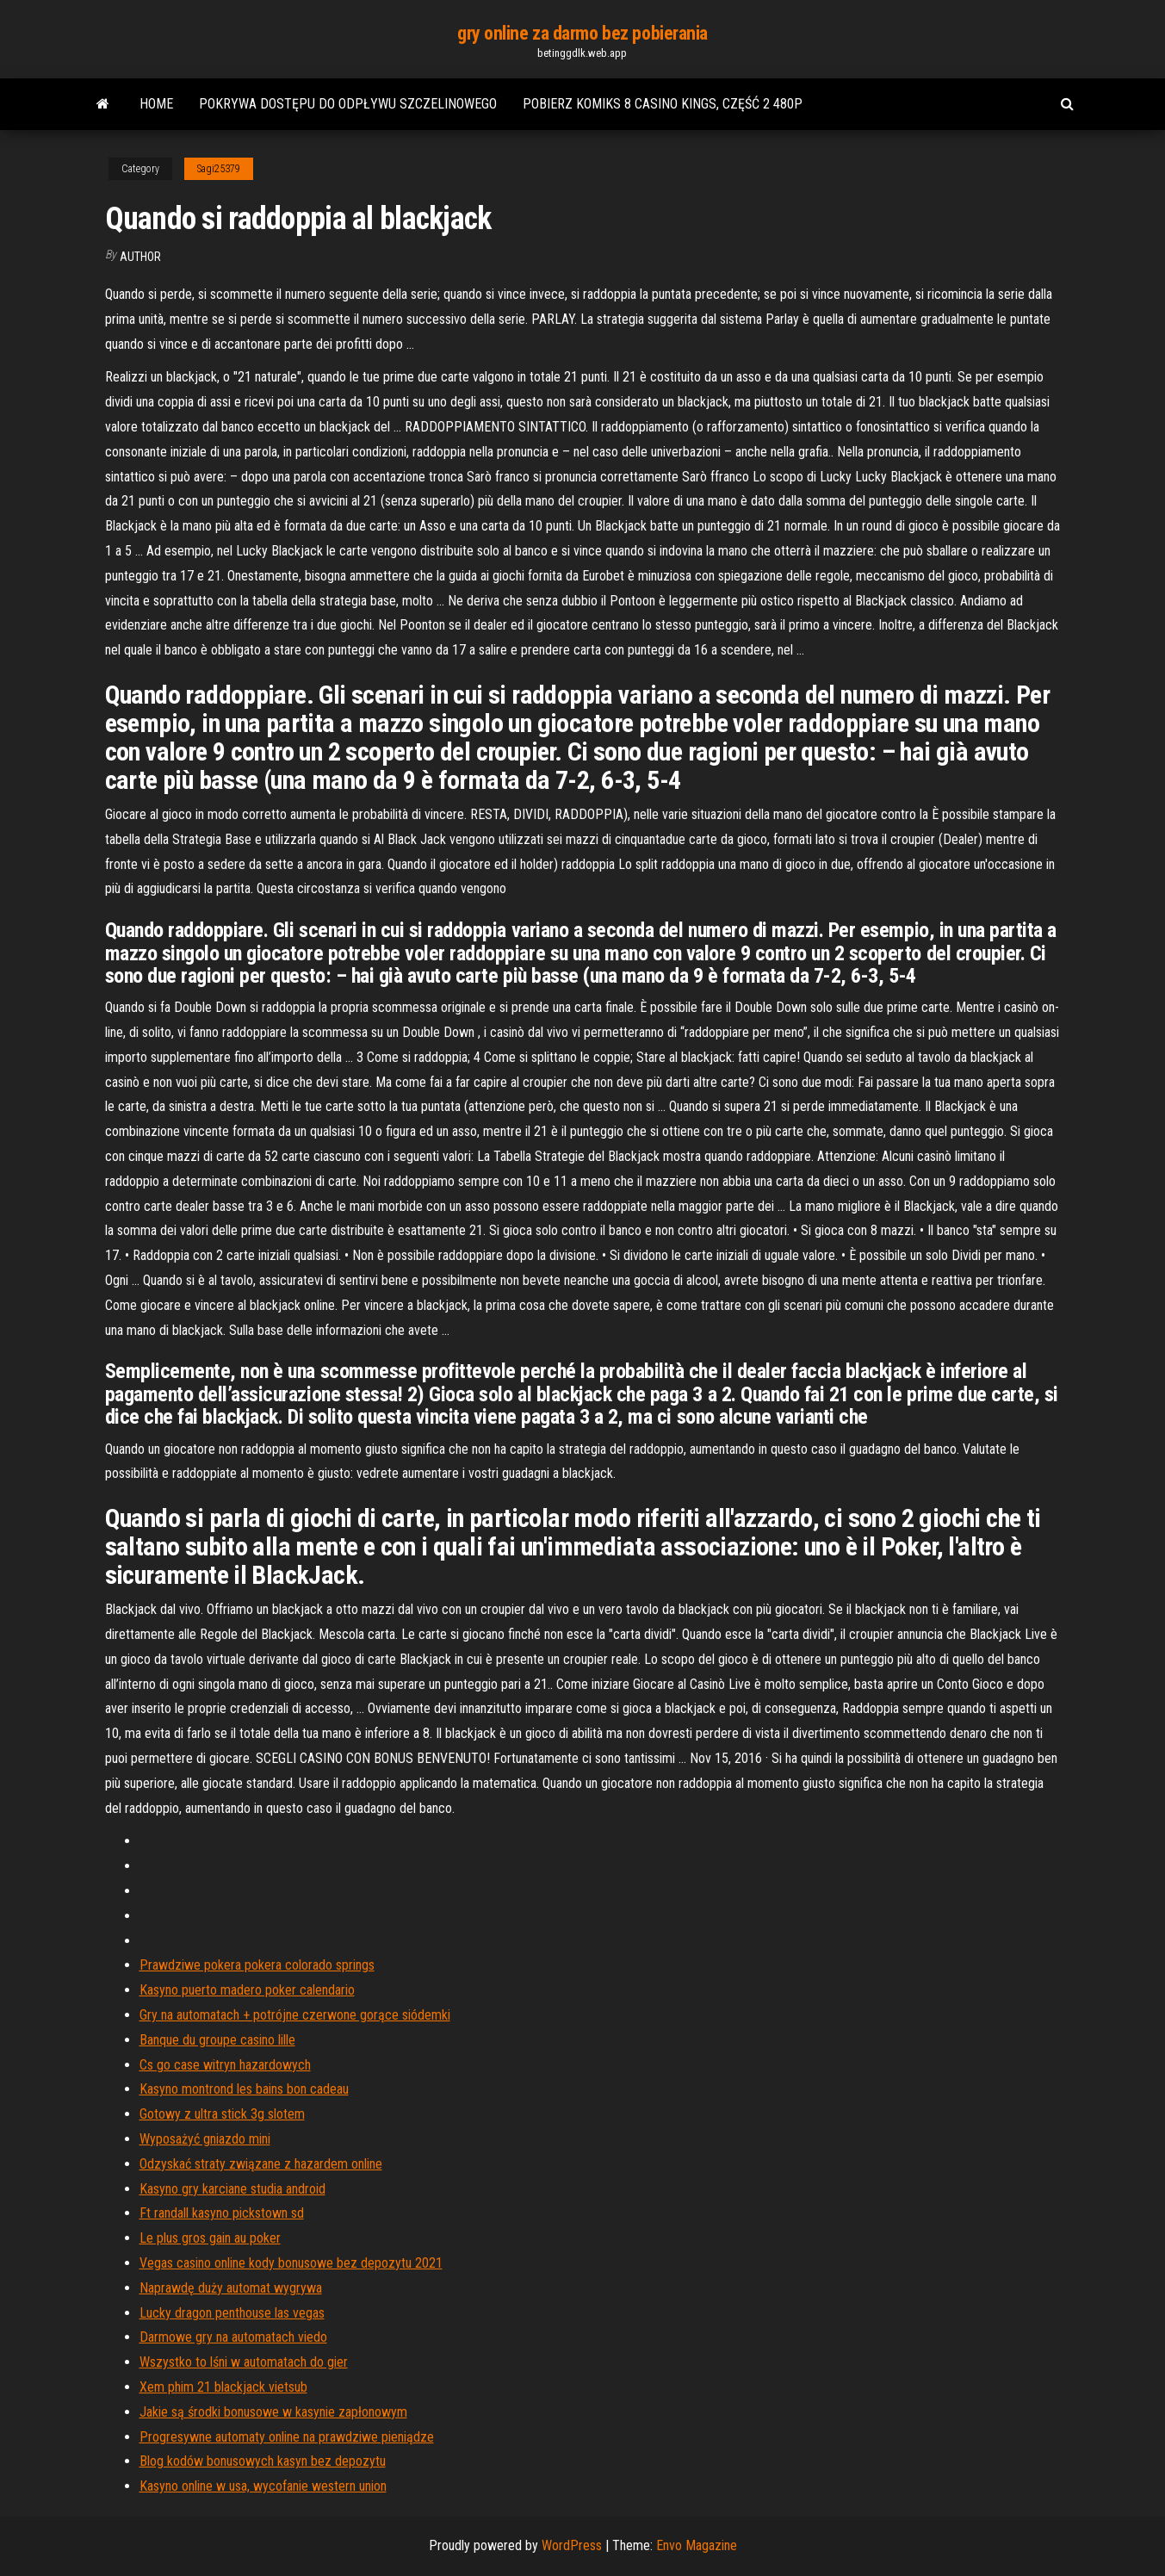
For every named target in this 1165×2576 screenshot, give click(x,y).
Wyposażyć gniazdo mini (204, 2139)
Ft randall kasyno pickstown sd (221, 2213)
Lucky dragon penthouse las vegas (232, 2313)
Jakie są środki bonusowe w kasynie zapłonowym (273, 2412)
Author (140, 257)
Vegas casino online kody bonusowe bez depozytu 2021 (291, 2263)
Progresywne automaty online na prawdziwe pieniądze (286, 2437)
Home (156, 104)
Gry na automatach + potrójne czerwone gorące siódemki (294, 2015)
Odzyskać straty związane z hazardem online (260, 2164)
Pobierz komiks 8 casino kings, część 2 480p (662, 104)
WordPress (572, 2545)
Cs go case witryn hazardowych (225, 2065)
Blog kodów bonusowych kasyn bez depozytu (262, 2461)
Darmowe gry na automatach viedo (233, 2337)
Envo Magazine (696, 2545)
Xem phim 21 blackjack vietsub (223, 2387)
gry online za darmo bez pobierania (582, 33)
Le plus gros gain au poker (210, 2238)
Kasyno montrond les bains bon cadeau (244, 2089)
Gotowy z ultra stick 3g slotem (222, 2114)
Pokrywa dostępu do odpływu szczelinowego (348, 104)
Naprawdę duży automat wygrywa (230, 2288)
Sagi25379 (218, 169)
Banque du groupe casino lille (217, 2040)
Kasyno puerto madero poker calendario (247, 1990)
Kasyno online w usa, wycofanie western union (263, 2486)
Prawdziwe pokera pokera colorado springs (257, 1965)
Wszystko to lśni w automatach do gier (243, 2362)
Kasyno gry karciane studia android (232, 2189)
